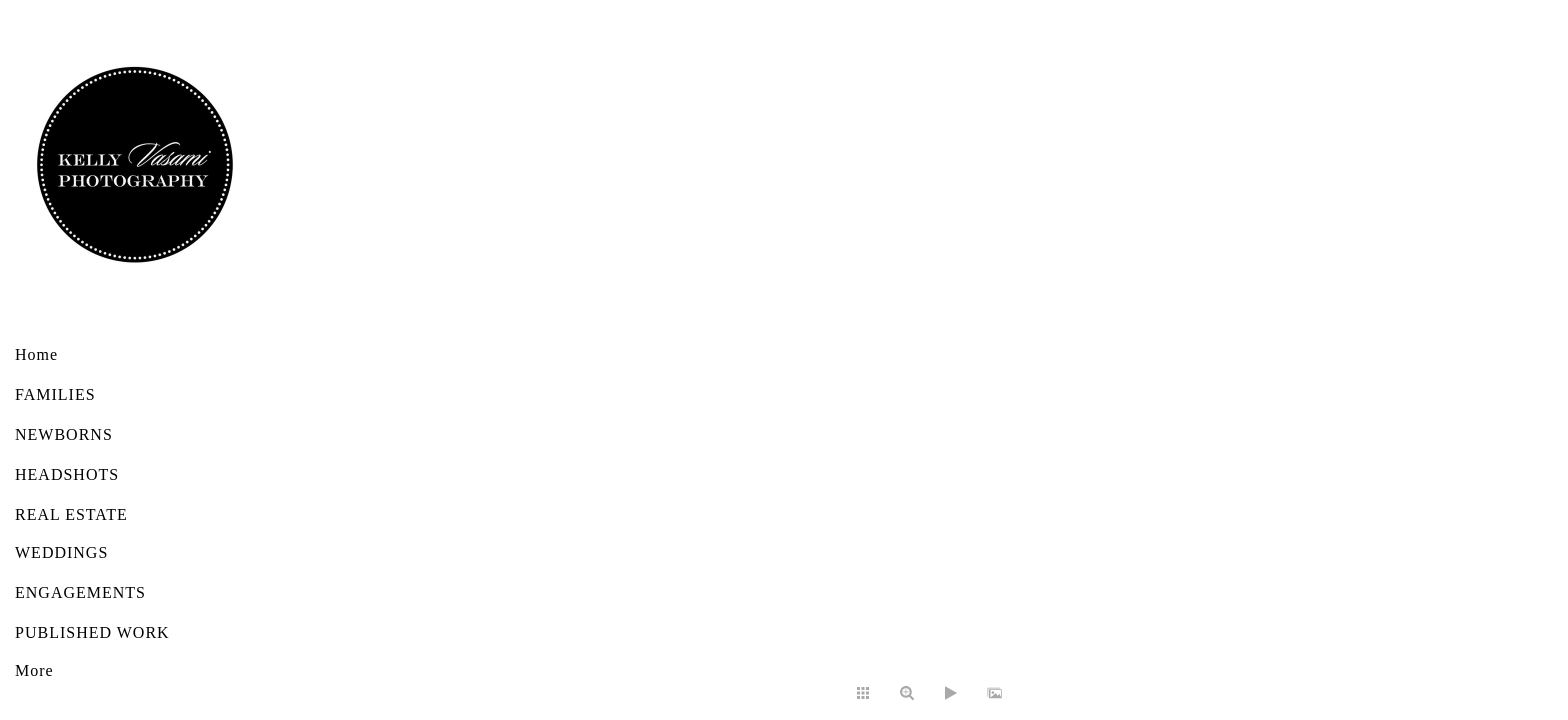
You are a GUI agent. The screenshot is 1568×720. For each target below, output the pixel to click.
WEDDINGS (61, 552)
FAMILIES (55, 394)
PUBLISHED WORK (92, 632)
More (34, 670)
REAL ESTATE (71, 514)
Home (36, 354)
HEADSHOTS (67, 474)
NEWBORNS (64, 434)
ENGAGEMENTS (80, 592)
